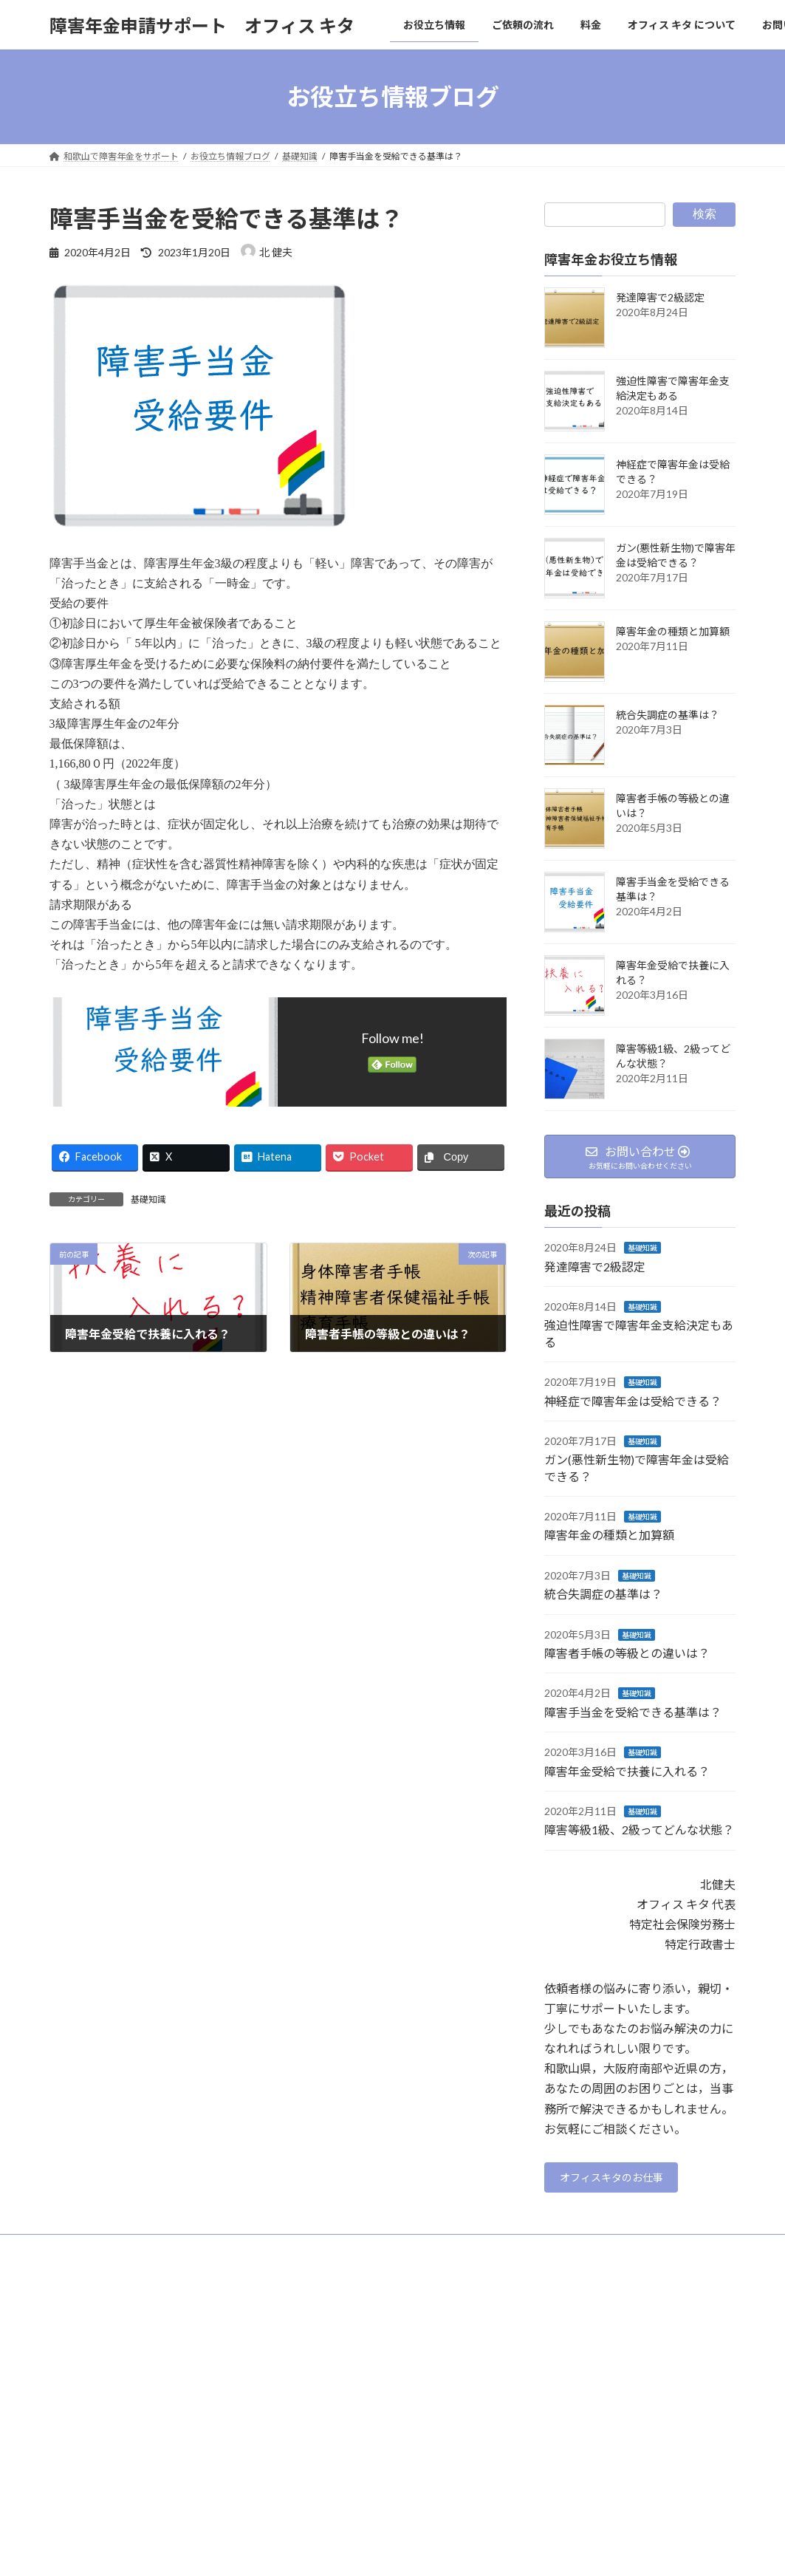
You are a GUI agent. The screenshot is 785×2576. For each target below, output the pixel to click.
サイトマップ (207, 2252)
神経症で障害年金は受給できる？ (632, 1401)
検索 (704, 214)
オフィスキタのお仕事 (621, 2180)
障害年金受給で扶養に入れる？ (627, 1771)
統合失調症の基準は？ (667, 714)
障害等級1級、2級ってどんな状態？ (639, 1830)
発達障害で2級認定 (660, 297)
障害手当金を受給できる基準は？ (632, 1712)
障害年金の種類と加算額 (673, 631)
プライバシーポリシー (108, 2252)
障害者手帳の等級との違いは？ (627, 1653)
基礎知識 (148, 1199)
